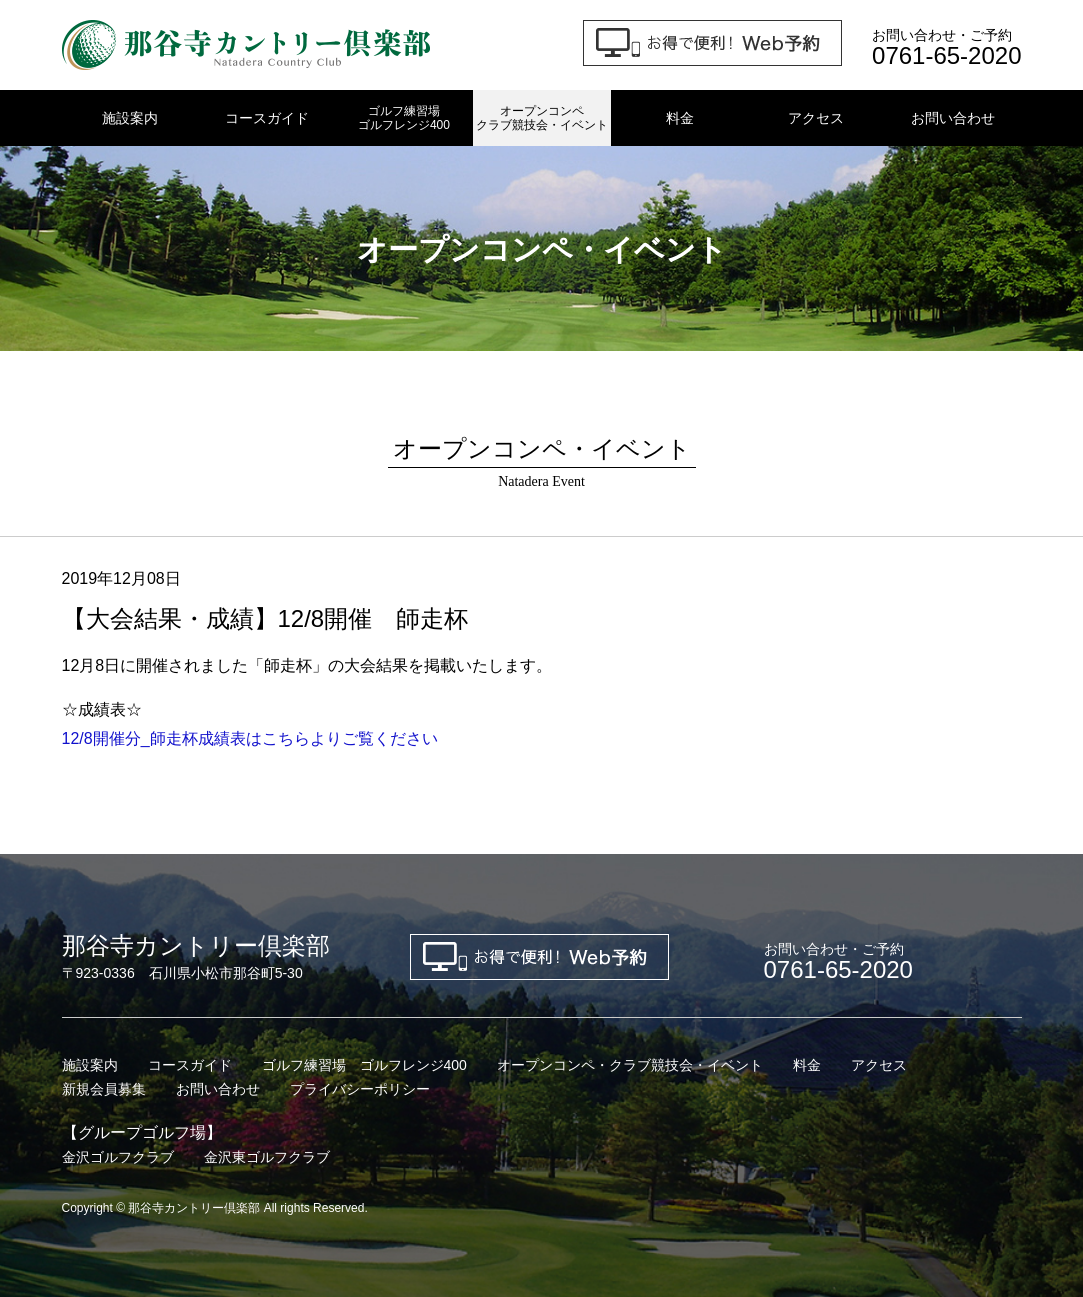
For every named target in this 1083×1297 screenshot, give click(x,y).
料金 (680, 118)
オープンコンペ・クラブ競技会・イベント (630, 1065)
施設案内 (130, 118)
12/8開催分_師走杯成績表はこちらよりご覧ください (250, 738)
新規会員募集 (104, 1089)
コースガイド (267, 118)
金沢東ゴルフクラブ (267, 1157)
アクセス (816, 118)
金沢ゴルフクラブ (118, 1157)
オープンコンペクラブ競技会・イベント (542, 118)
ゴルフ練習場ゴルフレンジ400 (404, 118)
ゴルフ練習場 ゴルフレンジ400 (364, 1065)
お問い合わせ (953, 118)
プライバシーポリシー (360, 1089)
